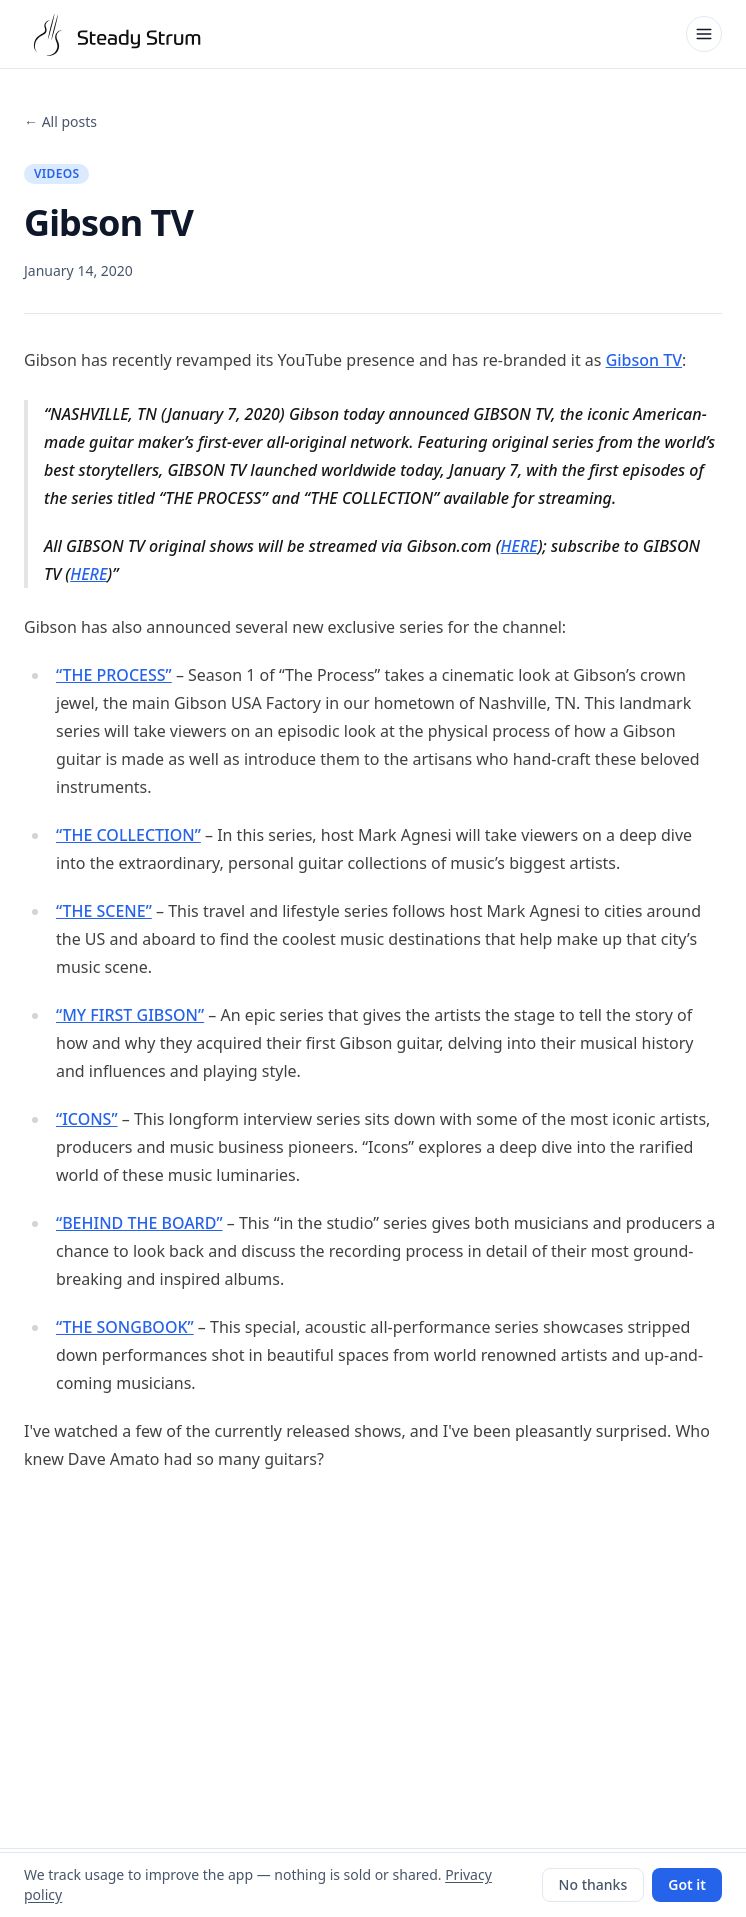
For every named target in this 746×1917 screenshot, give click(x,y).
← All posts (60, 121)
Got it (687, 1884)
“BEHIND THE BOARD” (139, 1223)
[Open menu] (704, 34)
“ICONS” (87, 1119)
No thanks (593, 1884)
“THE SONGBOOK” (125, 1327)
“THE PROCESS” (114, 675)
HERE (519, 546)
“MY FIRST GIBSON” (130, 1015)
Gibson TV (644, 360)
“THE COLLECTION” (128, 835)
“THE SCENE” (104, 911)
